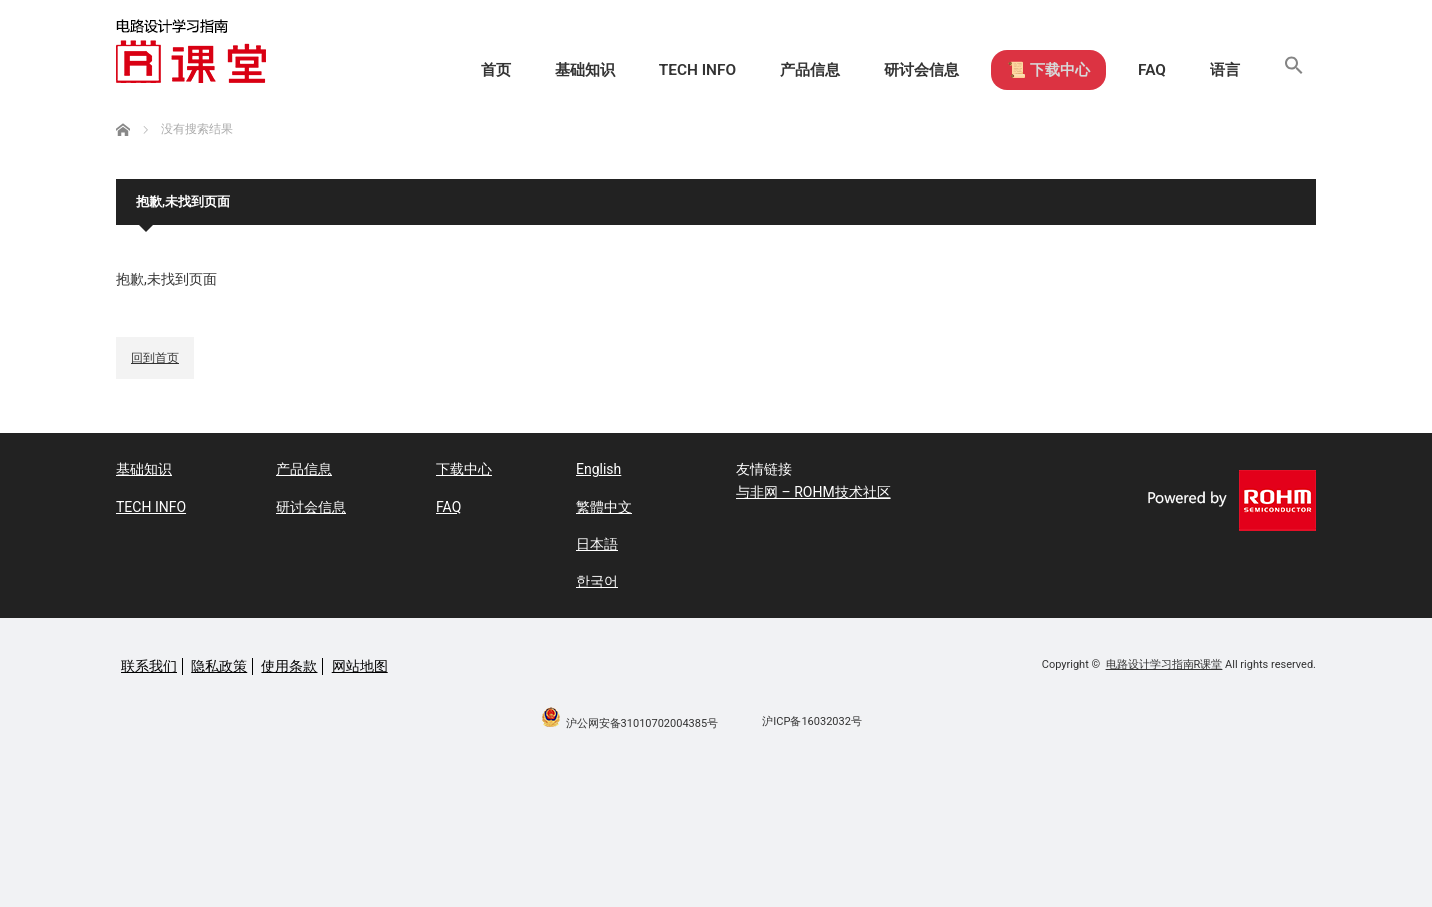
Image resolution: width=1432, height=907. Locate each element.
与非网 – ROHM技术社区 (813, 492)
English (598, 469)
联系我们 (149, 666)
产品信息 (760, 69)
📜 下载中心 (1021, 69)
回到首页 (155, 358)
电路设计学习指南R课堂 (1164, 664)
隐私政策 (219, 666)
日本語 (597, 544)
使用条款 (289, 666)
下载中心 (464, 469)
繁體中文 (604, 507)
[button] (1291, 70)
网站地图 (360, 666)
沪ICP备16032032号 (812, 721)
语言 (1215, 69)
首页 (418, 69)
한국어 (597, 581)
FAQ (1134, 69)
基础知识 (516, 69)
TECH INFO (638, 69)
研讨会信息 (882, 69)
